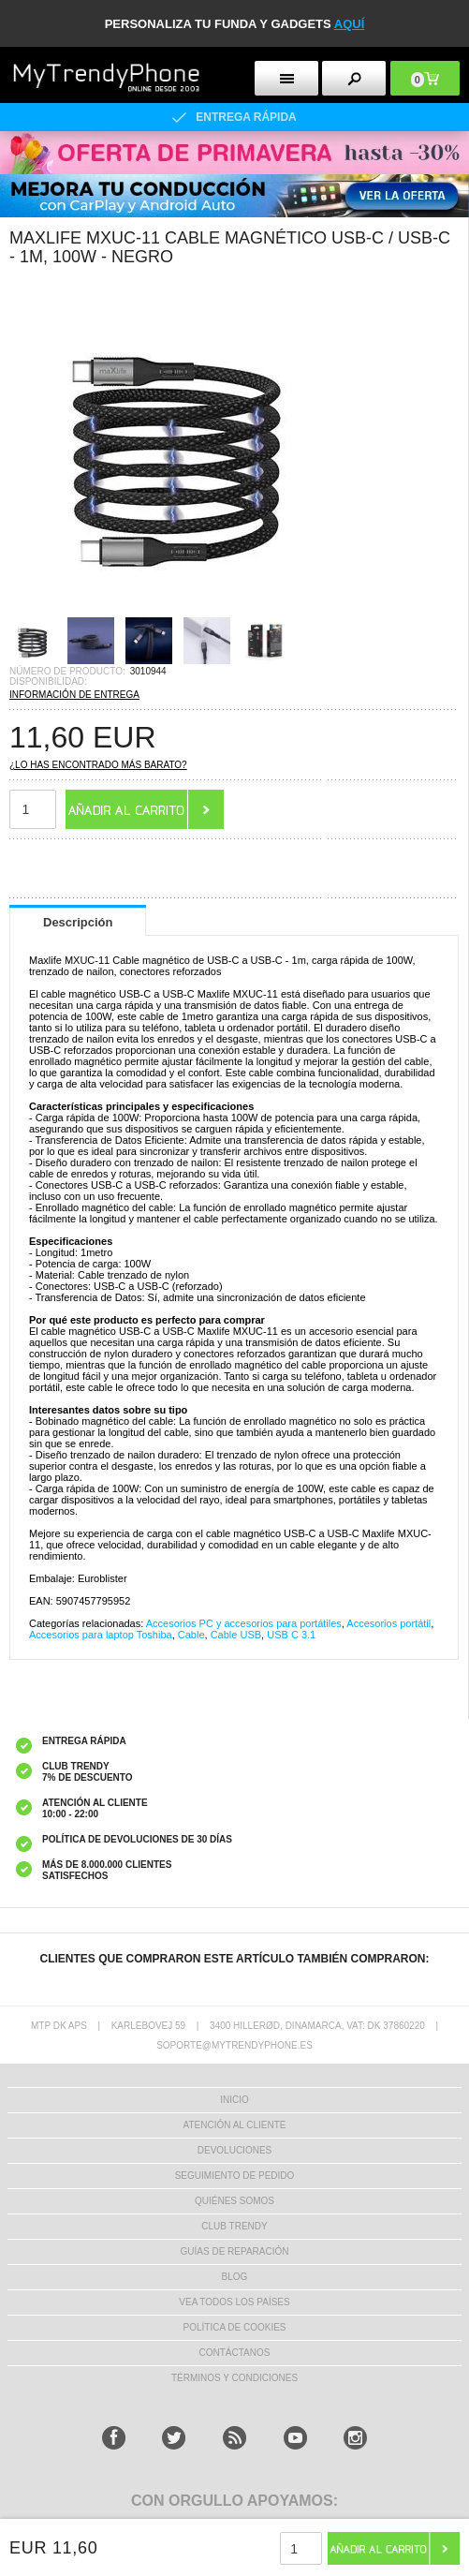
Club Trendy (234, 2226)
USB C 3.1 (291, 1634)
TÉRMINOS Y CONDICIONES (234, 2378)
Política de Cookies (234, 2327)
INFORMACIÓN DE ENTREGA (74, 694)
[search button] (354, 78)
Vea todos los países (234, 2302)
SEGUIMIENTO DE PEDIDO (235, 2175)
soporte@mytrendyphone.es (234, 2045)
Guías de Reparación (235, 2251)
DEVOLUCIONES (234, 2150)
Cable (191, 1634)
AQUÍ (349, 24)
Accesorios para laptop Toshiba (100, 1634)
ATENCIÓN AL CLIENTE (234, 2125)
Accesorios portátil (388, 1623)
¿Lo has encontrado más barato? (98, 765)
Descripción (77, 922)
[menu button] (286, 78)
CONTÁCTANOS (235, 2352)
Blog (235, 2277)
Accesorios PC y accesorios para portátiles (244, 1623)
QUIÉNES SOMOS (234, 2201)
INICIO (234, 2100)
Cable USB (236, 1634)
